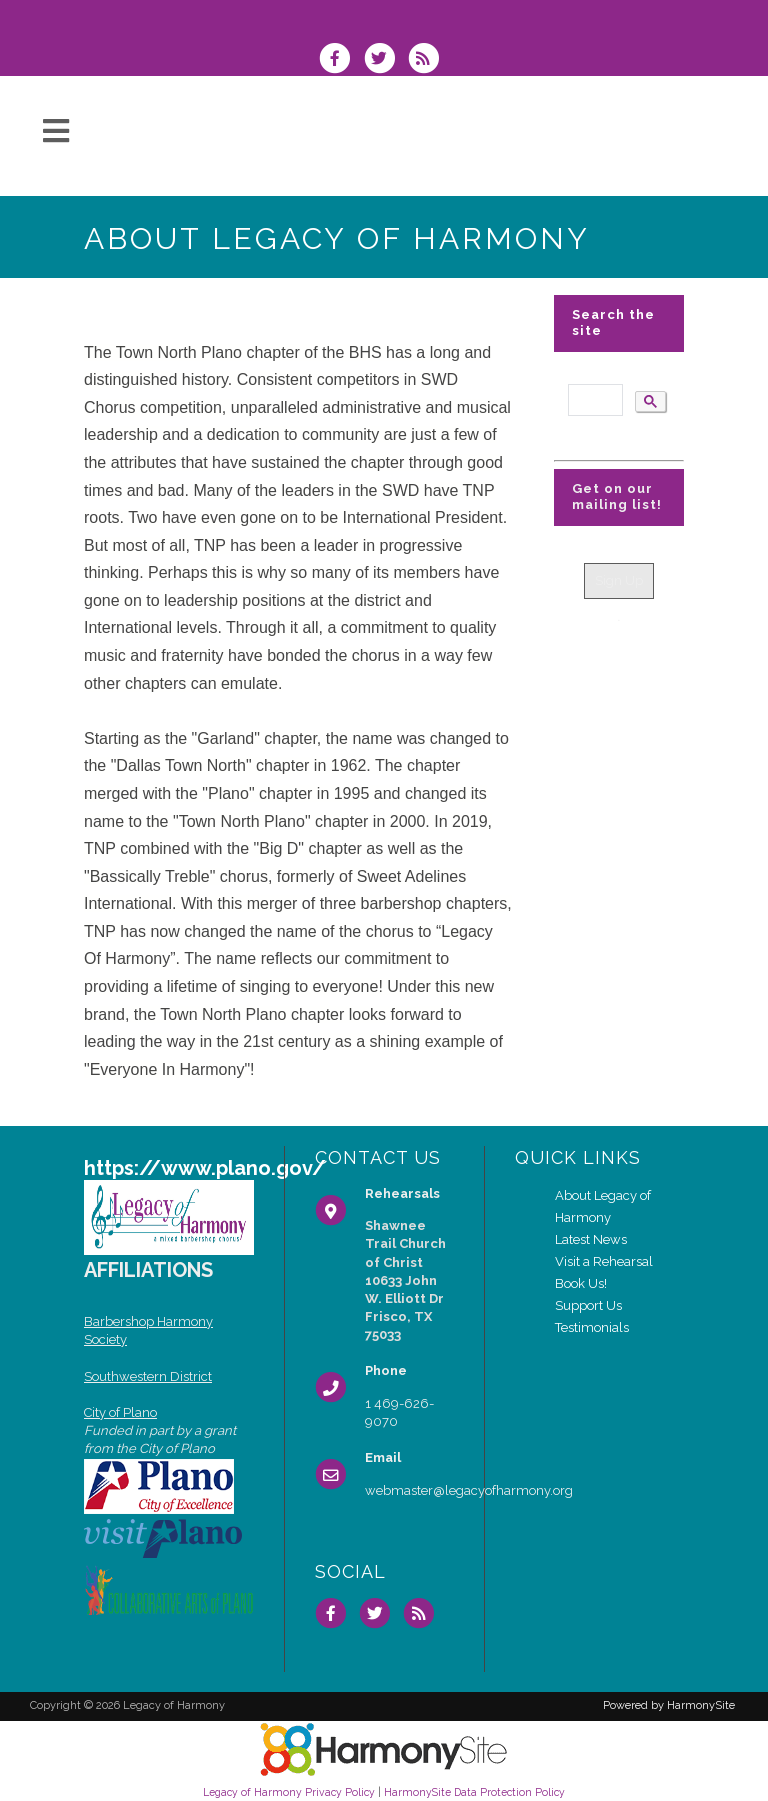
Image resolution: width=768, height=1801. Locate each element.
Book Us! (581, 1283)
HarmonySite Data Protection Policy (474, 1792)
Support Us (588, 1305)
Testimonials (592, 1327)
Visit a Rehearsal (604, 1261)
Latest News (591, 1239)
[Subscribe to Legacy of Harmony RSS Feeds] (428, 60)
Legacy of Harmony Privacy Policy (289, 1792)
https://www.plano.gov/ (205, 1168)
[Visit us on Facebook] (341, 60)
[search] (593, 400)
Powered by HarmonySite (669, 1705)
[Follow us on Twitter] (385, 60)
